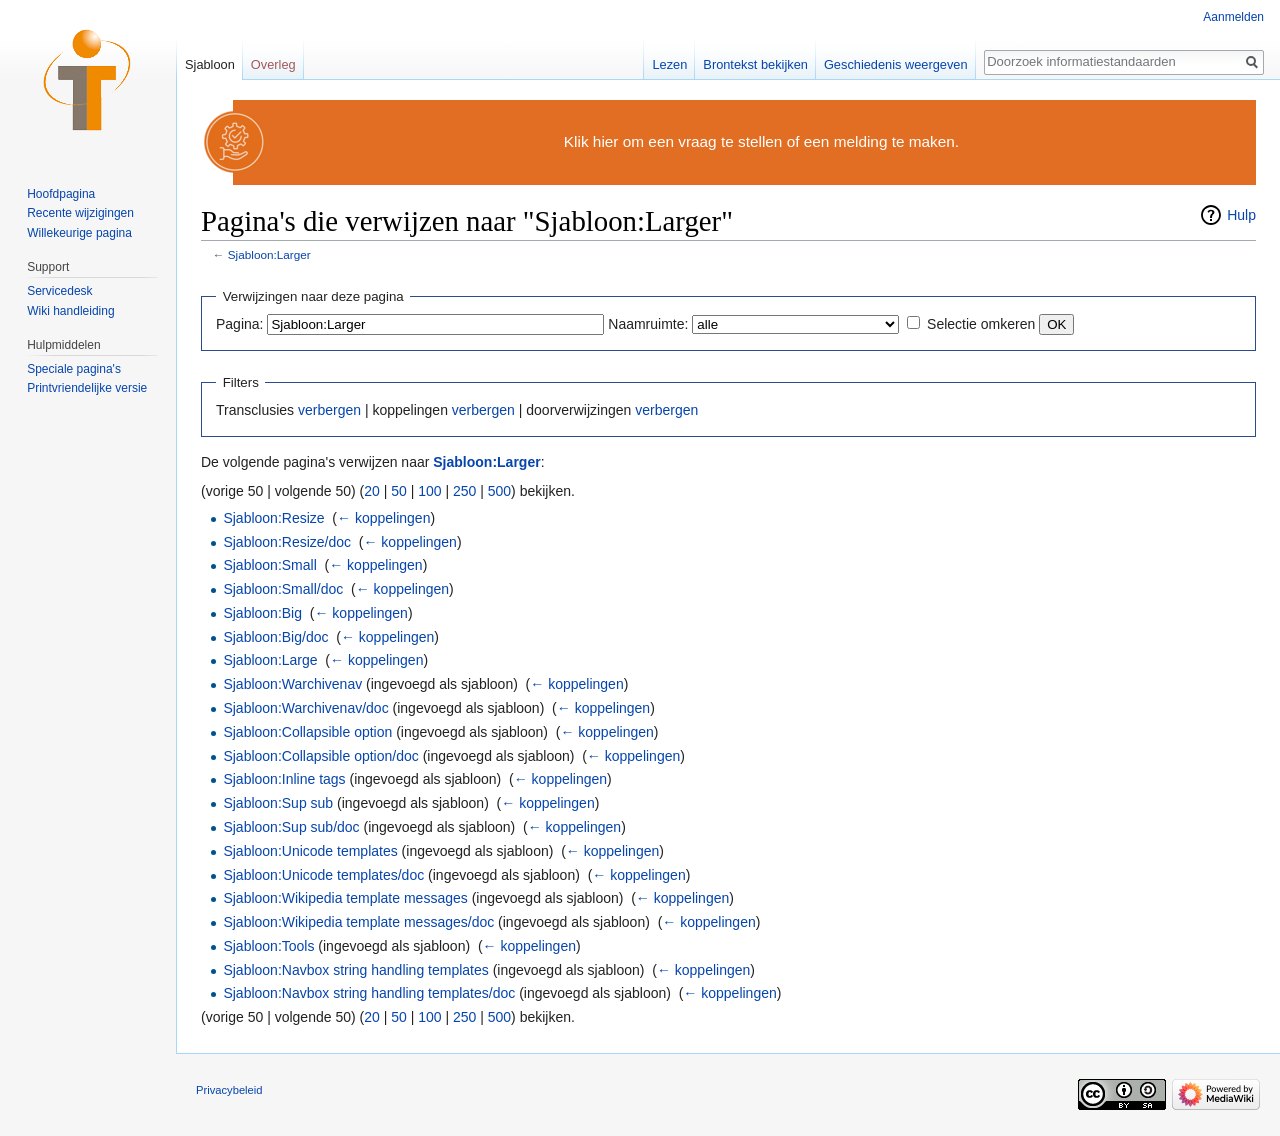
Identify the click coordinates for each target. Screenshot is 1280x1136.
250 (464, 491)
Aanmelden (1233, 17)
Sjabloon (210, 64)
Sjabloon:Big (262, 613)
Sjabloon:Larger (269, 254)
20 (372, 491)
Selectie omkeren (981, 324)
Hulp (1241, 215)
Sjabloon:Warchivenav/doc (305, 708)
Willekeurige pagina (79, 233)
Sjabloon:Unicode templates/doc (323, 875)
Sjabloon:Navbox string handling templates (355, 970)
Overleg (273, 64)
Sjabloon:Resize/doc (287, 542)
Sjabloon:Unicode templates (310, 851)
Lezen (669, 64)
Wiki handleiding (70, 311)
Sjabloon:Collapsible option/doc (320, 756)
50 (399, 491)
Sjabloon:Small (269, 565)
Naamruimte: (648, 324)
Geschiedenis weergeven (896, 64)
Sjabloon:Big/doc (275, 637)
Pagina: (239, 324)
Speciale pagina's (74, 369)
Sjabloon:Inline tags (284, 779)
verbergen (329, 410)
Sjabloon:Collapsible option (307, 732)
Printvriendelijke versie (87, 388)
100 (429, 491)
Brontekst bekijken (755, 64)
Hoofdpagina (61, 194)
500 (499, 491)
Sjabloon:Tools (268, 946)
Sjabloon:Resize (273, 518)
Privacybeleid (229, 1090)
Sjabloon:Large (270, 660)
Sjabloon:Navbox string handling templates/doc (369, 993)
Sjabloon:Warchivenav (292, 684)
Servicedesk (59, 291)
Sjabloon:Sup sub (278, 803)
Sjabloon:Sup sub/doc (291, 827)
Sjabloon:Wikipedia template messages (345, 898)
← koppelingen (383, 518)
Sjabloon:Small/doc (283, 589)
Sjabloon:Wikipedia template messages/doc (358, 922)
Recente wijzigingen (80, 213)
